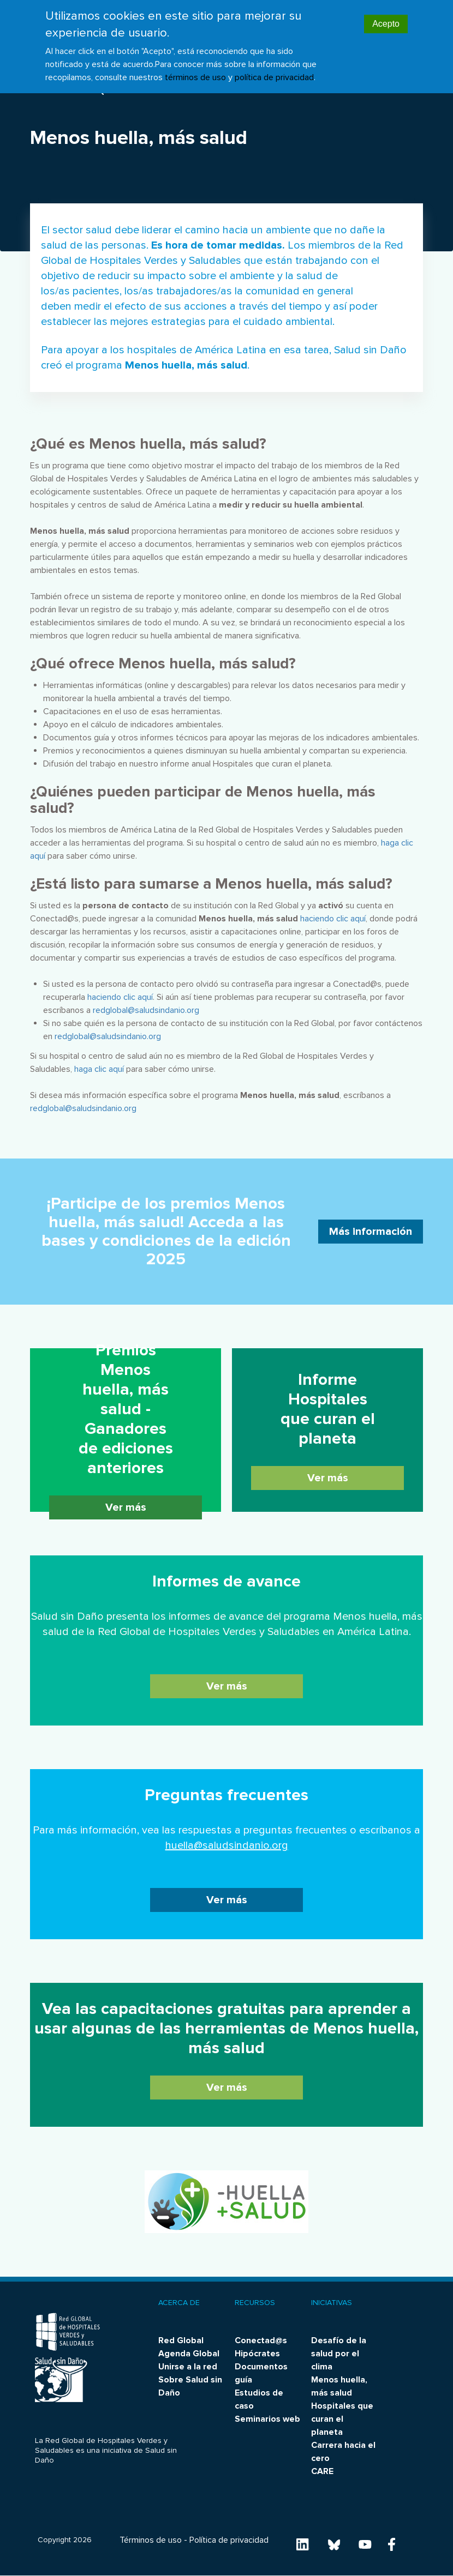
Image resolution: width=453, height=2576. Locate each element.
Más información (370, 1231)
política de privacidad (274, 72)
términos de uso (195, 72)
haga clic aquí (99, 1069)
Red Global (181, 2340)
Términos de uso (151, 2540)
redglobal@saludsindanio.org (146, 1010)
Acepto (386, 18)
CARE (322, 2471)
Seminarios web (267, 2419)
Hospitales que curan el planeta (342, 2419)
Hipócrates (257, 2353)
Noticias (55, 90)
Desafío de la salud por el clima (338, 2353)
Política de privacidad (229, 2540)
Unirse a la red (187, 2366)
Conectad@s (261, 2340)
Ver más (125, 1507)
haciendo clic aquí (333, 918)
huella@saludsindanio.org (226, 1845)
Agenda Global (188, 2353)
